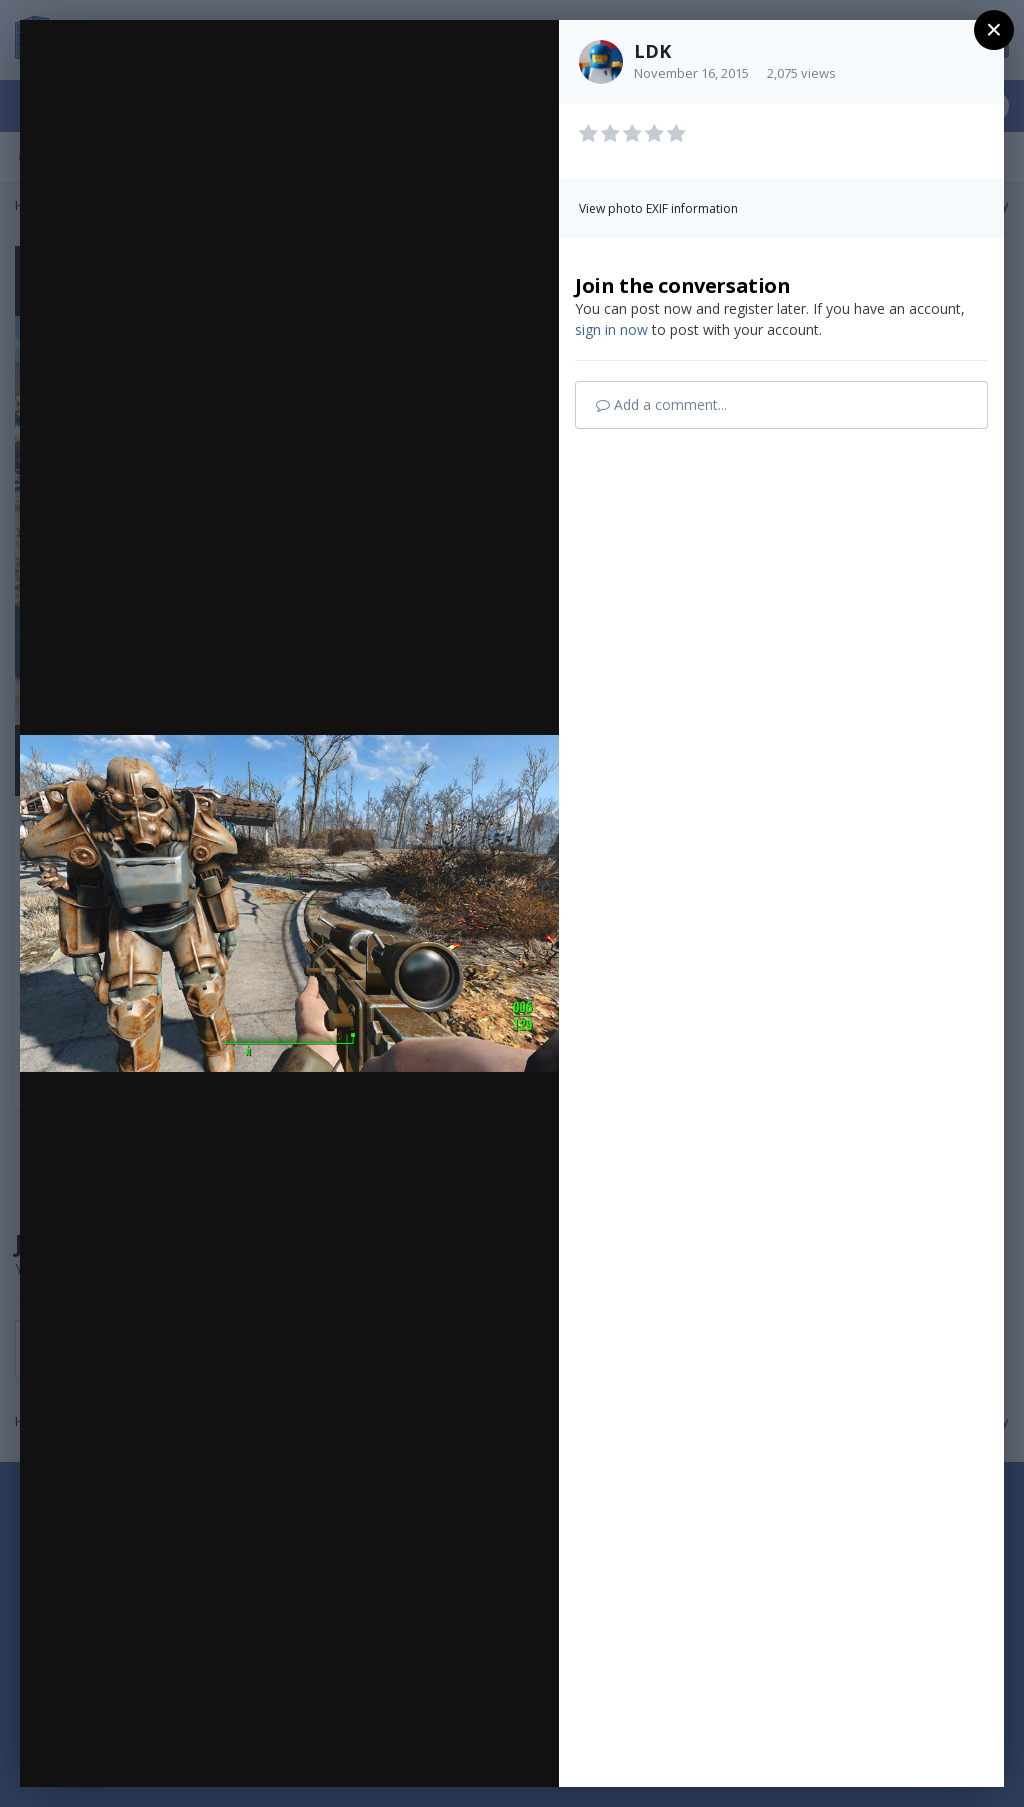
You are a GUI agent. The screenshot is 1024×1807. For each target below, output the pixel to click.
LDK (652, 51)
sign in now (611, 329)
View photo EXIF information (658, 208)
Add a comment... (661, 404)
